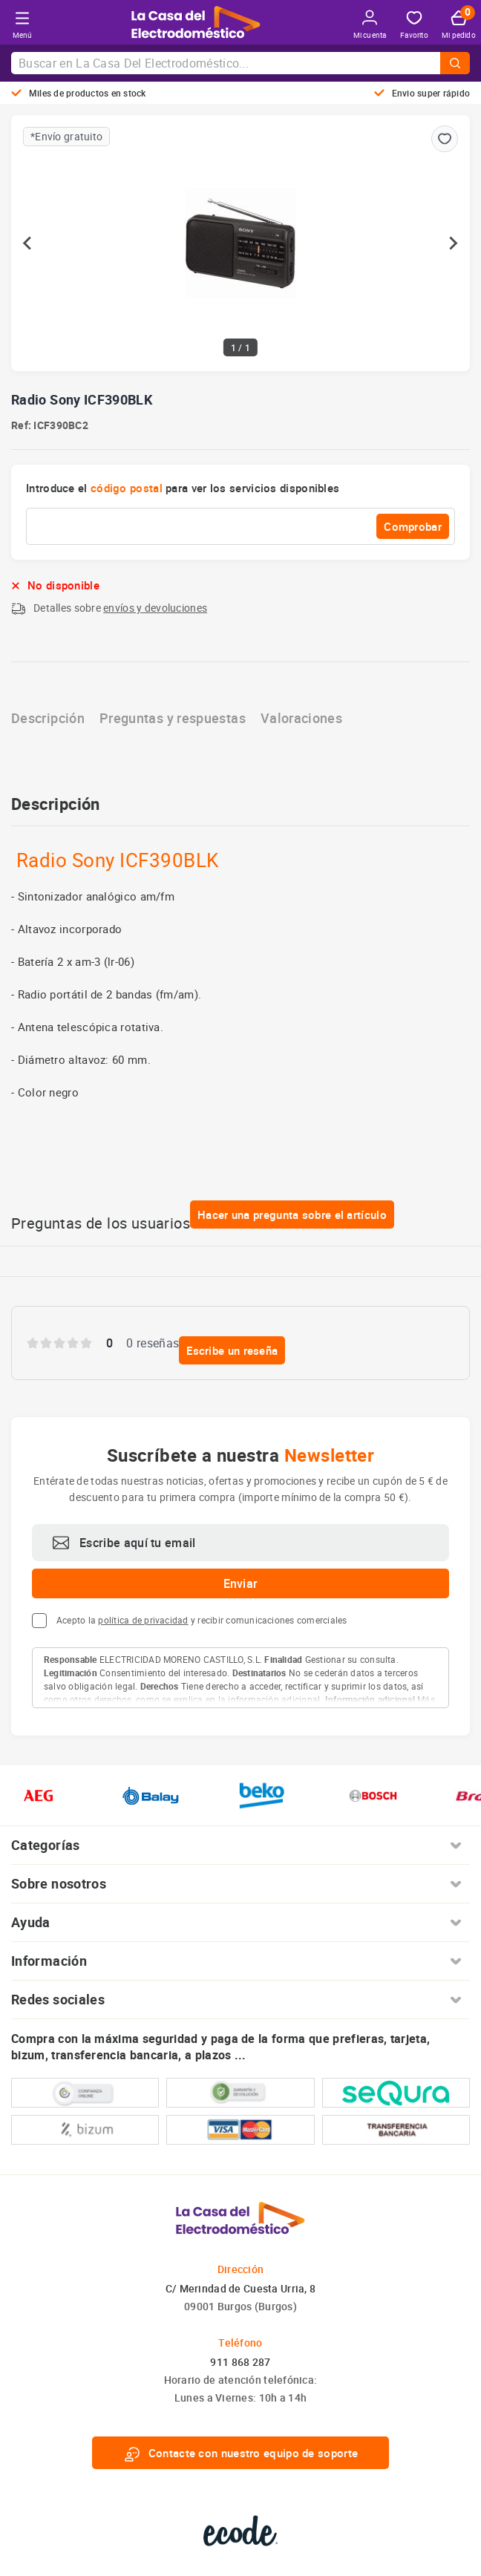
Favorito (414, 25)
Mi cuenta (370, 25)
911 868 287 (240, 2362)
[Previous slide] (28, 243)
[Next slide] (453, 243)
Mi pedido (459, 25)
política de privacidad (143, 1620)
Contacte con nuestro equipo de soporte (240, 2453)
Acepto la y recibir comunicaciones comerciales (201, 1620)
